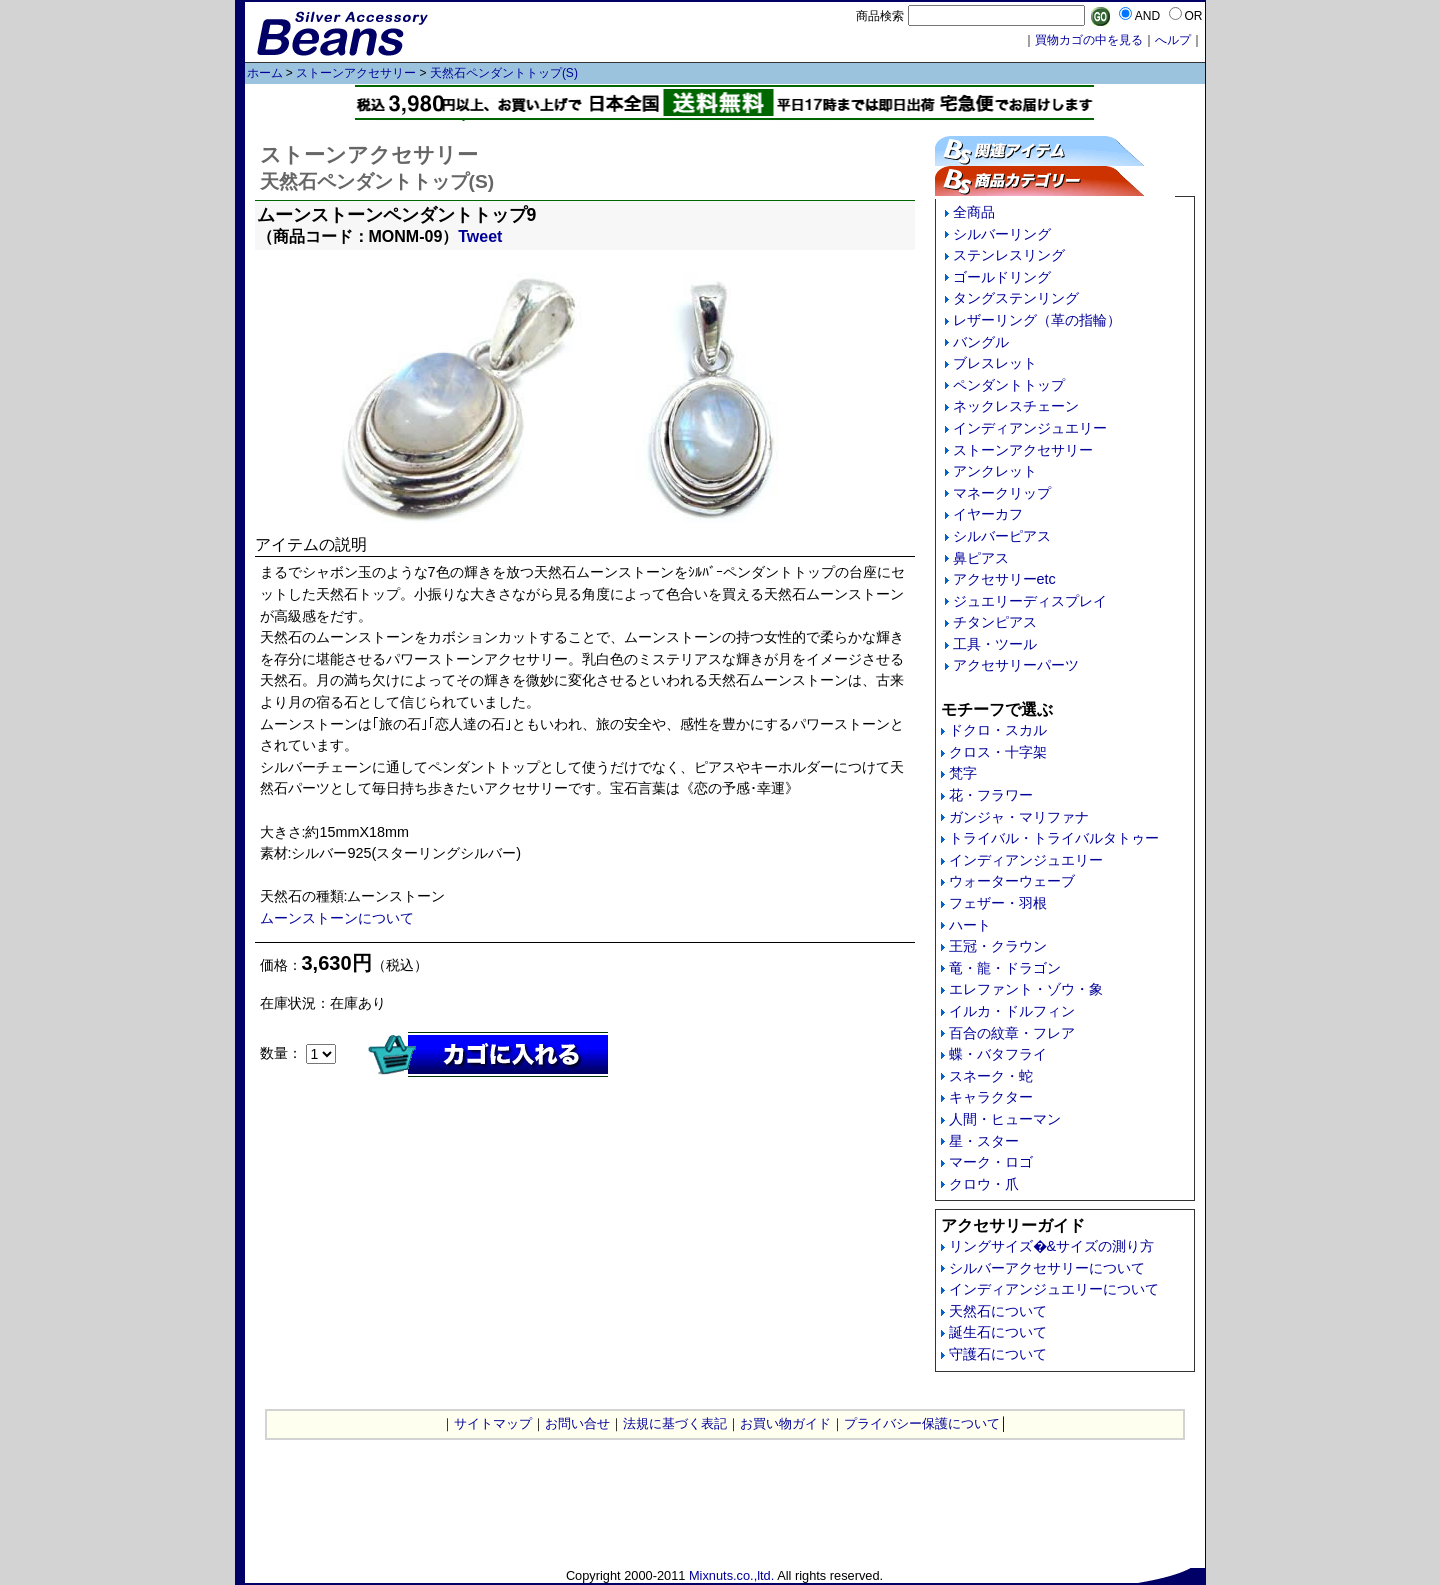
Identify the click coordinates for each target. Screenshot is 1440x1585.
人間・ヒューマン (1005, 1119)
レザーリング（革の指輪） (1037, 320)
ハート (970, 925)
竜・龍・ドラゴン (1005, 968)
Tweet (480, 236)
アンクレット (995, 471)
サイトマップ (493, 1423)
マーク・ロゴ (991, 1162)
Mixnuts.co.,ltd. (731, 1575)
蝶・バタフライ (998, 1054)
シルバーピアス (1002, 536)
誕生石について (998, 1332)
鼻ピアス (981, 558)
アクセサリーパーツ (1016, 665)
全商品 (974, 212)
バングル (981, 342)
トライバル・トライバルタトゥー (1054, 838)
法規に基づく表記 (675, 1423)
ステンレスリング (1009, 255)
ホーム (265, 73)
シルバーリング (1002, 234)
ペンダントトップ (1009, 385)
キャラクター (991, 1097)
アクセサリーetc (1004, 579)
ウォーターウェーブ (1012, 881)
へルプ (1173, 40)
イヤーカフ (988, 514)
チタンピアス (995, 622)
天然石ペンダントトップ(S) (504, 73)
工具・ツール (995, 644)
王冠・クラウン (998, 946)
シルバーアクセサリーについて (1047, 1268)
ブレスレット (995, 363)
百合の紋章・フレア (1012, 1033)
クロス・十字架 (998, 752)
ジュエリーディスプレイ (1030, 601)
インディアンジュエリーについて (1054, 1289)
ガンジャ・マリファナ (1019, 817)
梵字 (963, 773)
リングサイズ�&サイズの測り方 (1052, 1246)
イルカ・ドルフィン (1012, 1011)
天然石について (998, 1311)
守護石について (998, 1354)
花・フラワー (991, 795)
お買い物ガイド (785, 1423)
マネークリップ (1002, 493)
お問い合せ (577, 1423)
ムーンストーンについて (337, 918)
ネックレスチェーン (1016, 406)
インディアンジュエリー (1030, 428)
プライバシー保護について (922, 1423)
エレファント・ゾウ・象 (1026, 989)
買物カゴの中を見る (1089, 40)
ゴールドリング (1002, 277)
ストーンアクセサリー (356, 73)
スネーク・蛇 (991, 1076)
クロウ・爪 (984, 1184)
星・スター (984, 1141)
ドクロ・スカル (998, 730)
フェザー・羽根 (998, 903)
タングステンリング (1016, 298)
